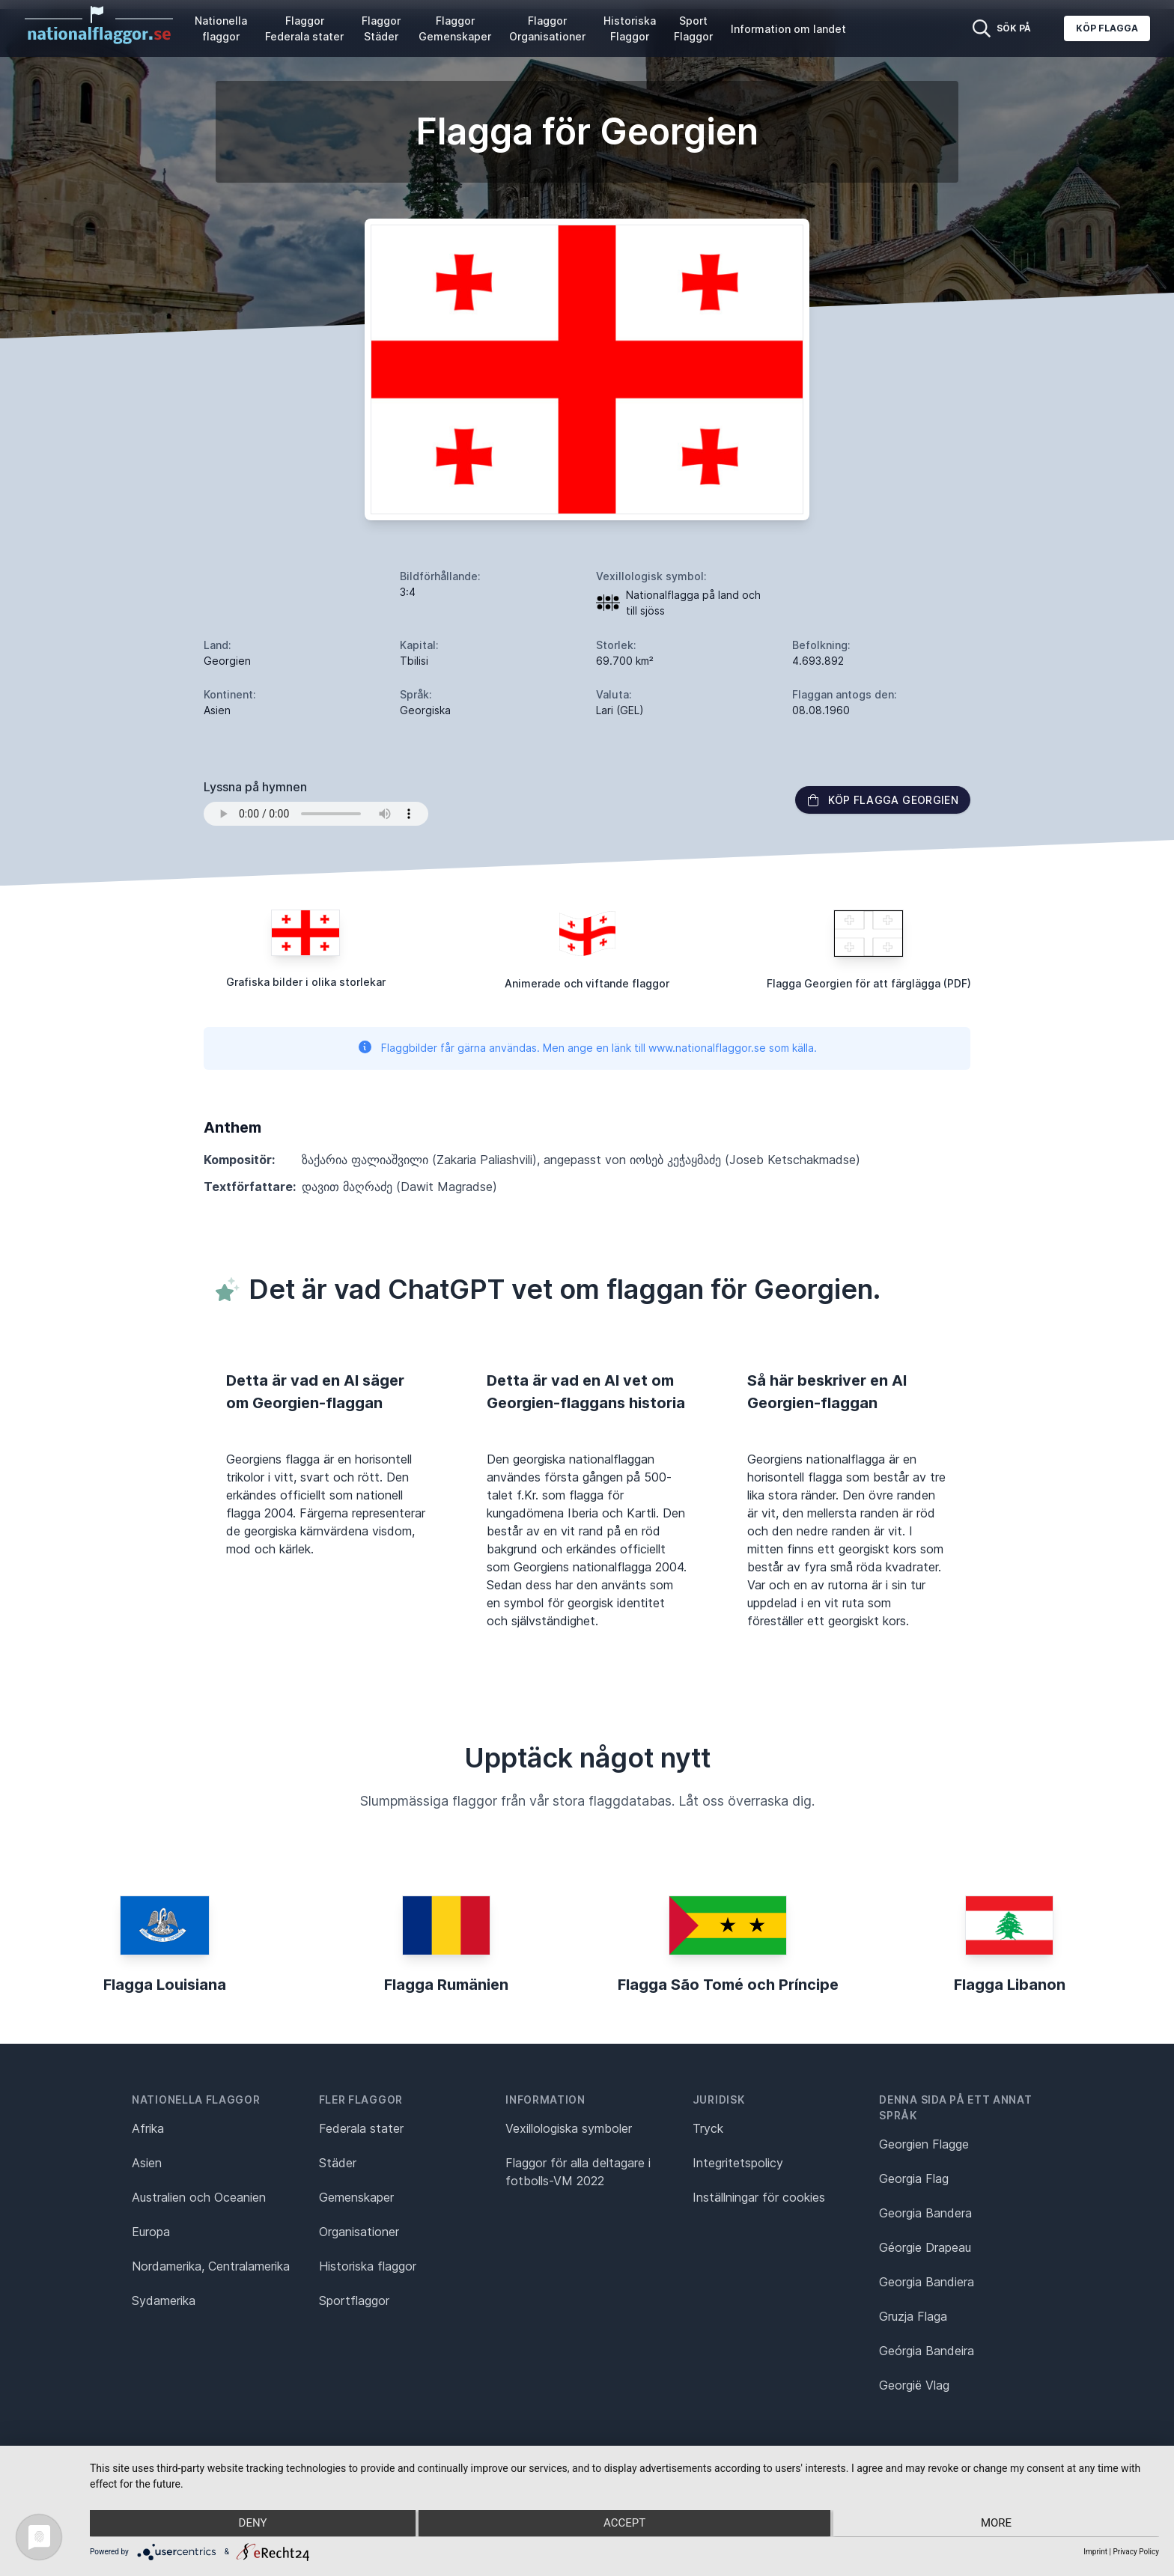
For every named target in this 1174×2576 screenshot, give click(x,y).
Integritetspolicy (738, 2162)
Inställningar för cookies (759, 2197)
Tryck (708, 2128)
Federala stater (361, 2128)
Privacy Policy (1136, 2552)
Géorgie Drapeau (925, 2247)
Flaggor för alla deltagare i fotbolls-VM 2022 (578, 2171)
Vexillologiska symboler (568, 2128)
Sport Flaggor (693, 28)
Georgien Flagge (924, 2144)
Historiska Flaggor (629, 28)
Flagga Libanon (1009, 1985)
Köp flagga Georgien (882, 800)
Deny (249, 2524)
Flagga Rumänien (446, 1985)
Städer (337, 2162)
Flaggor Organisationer (547, 28)
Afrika (148, 2128)
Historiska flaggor (367, 2266)
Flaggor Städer (381, 28)
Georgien (227, 660)
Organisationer (359, 2231)
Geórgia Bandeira (926, 2350)
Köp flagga (1107, 28)
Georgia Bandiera (926, 2281)
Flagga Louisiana (164, 1985)
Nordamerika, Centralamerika (211, 2266)
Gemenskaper (356, 2197)
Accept (624, 2524)
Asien (147, 2162)
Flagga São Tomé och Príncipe (728, 1985)
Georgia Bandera (925, 2212)
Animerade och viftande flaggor (587, 983)
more (999, 2524)
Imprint (1095, 2552)
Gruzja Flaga (913, 2316)
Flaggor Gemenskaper (455, 28)
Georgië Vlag (914, 2385)
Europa (151, 2231)
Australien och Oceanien (199, 2197)
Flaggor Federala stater (304, 28)
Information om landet (788, 28)
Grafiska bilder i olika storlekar (306, 981)
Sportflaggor (354, 2300)
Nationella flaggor (221, 28)
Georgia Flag (914, 2178)
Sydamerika (163, 2300)
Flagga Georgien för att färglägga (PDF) (869, 983)
